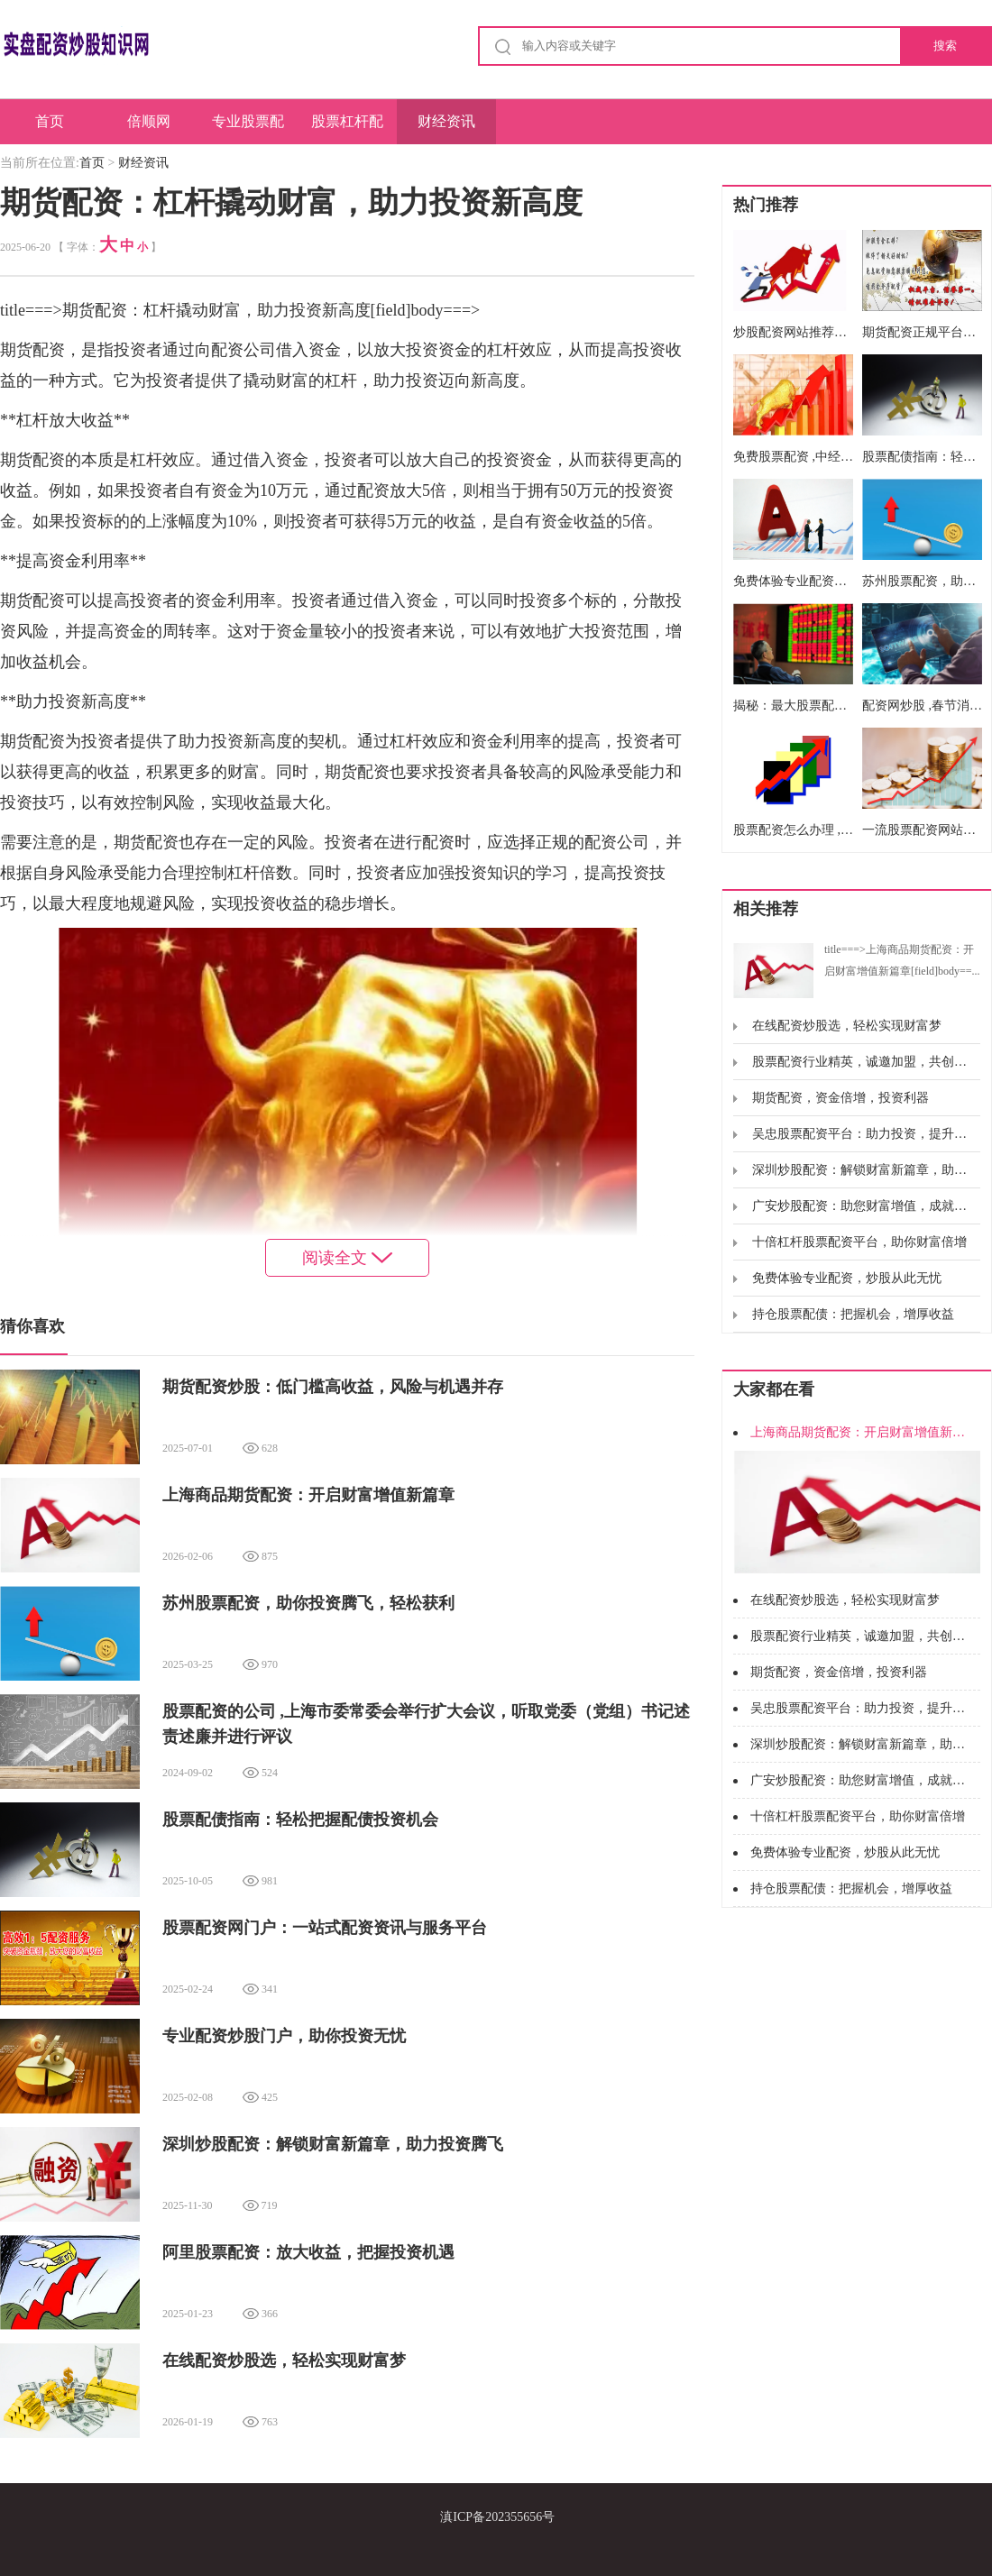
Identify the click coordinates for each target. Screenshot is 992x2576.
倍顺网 (148, 121)
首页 (49, 121)
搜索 (945, 45)
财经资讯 (446, 121)
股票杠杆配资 (347, 129)
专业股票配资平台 (248, 129)
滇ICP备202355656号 (497, 2517)
